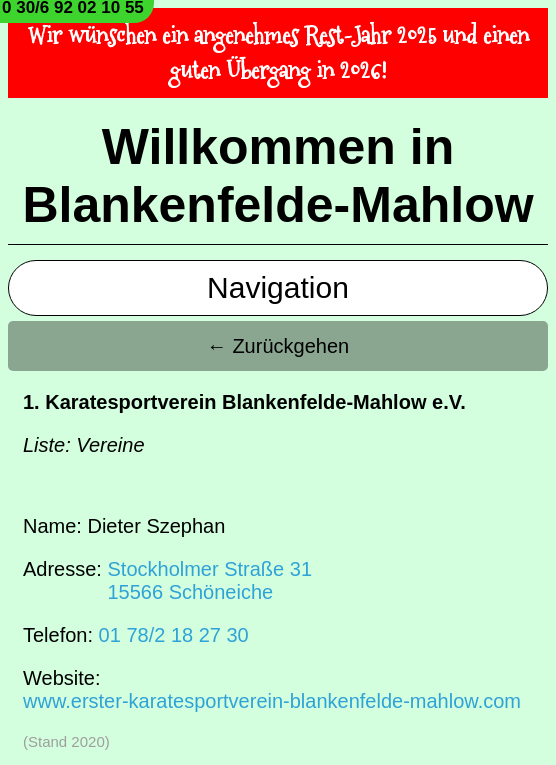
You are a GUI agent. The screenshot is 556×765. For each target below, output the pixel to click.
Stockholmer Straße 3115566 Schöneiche (209, 580)
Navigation (278, 287)
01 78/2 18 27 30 (174, 635)
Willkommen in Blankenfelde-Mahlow (277, 176)
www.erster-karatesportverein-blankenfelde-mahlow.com (272, 701)
